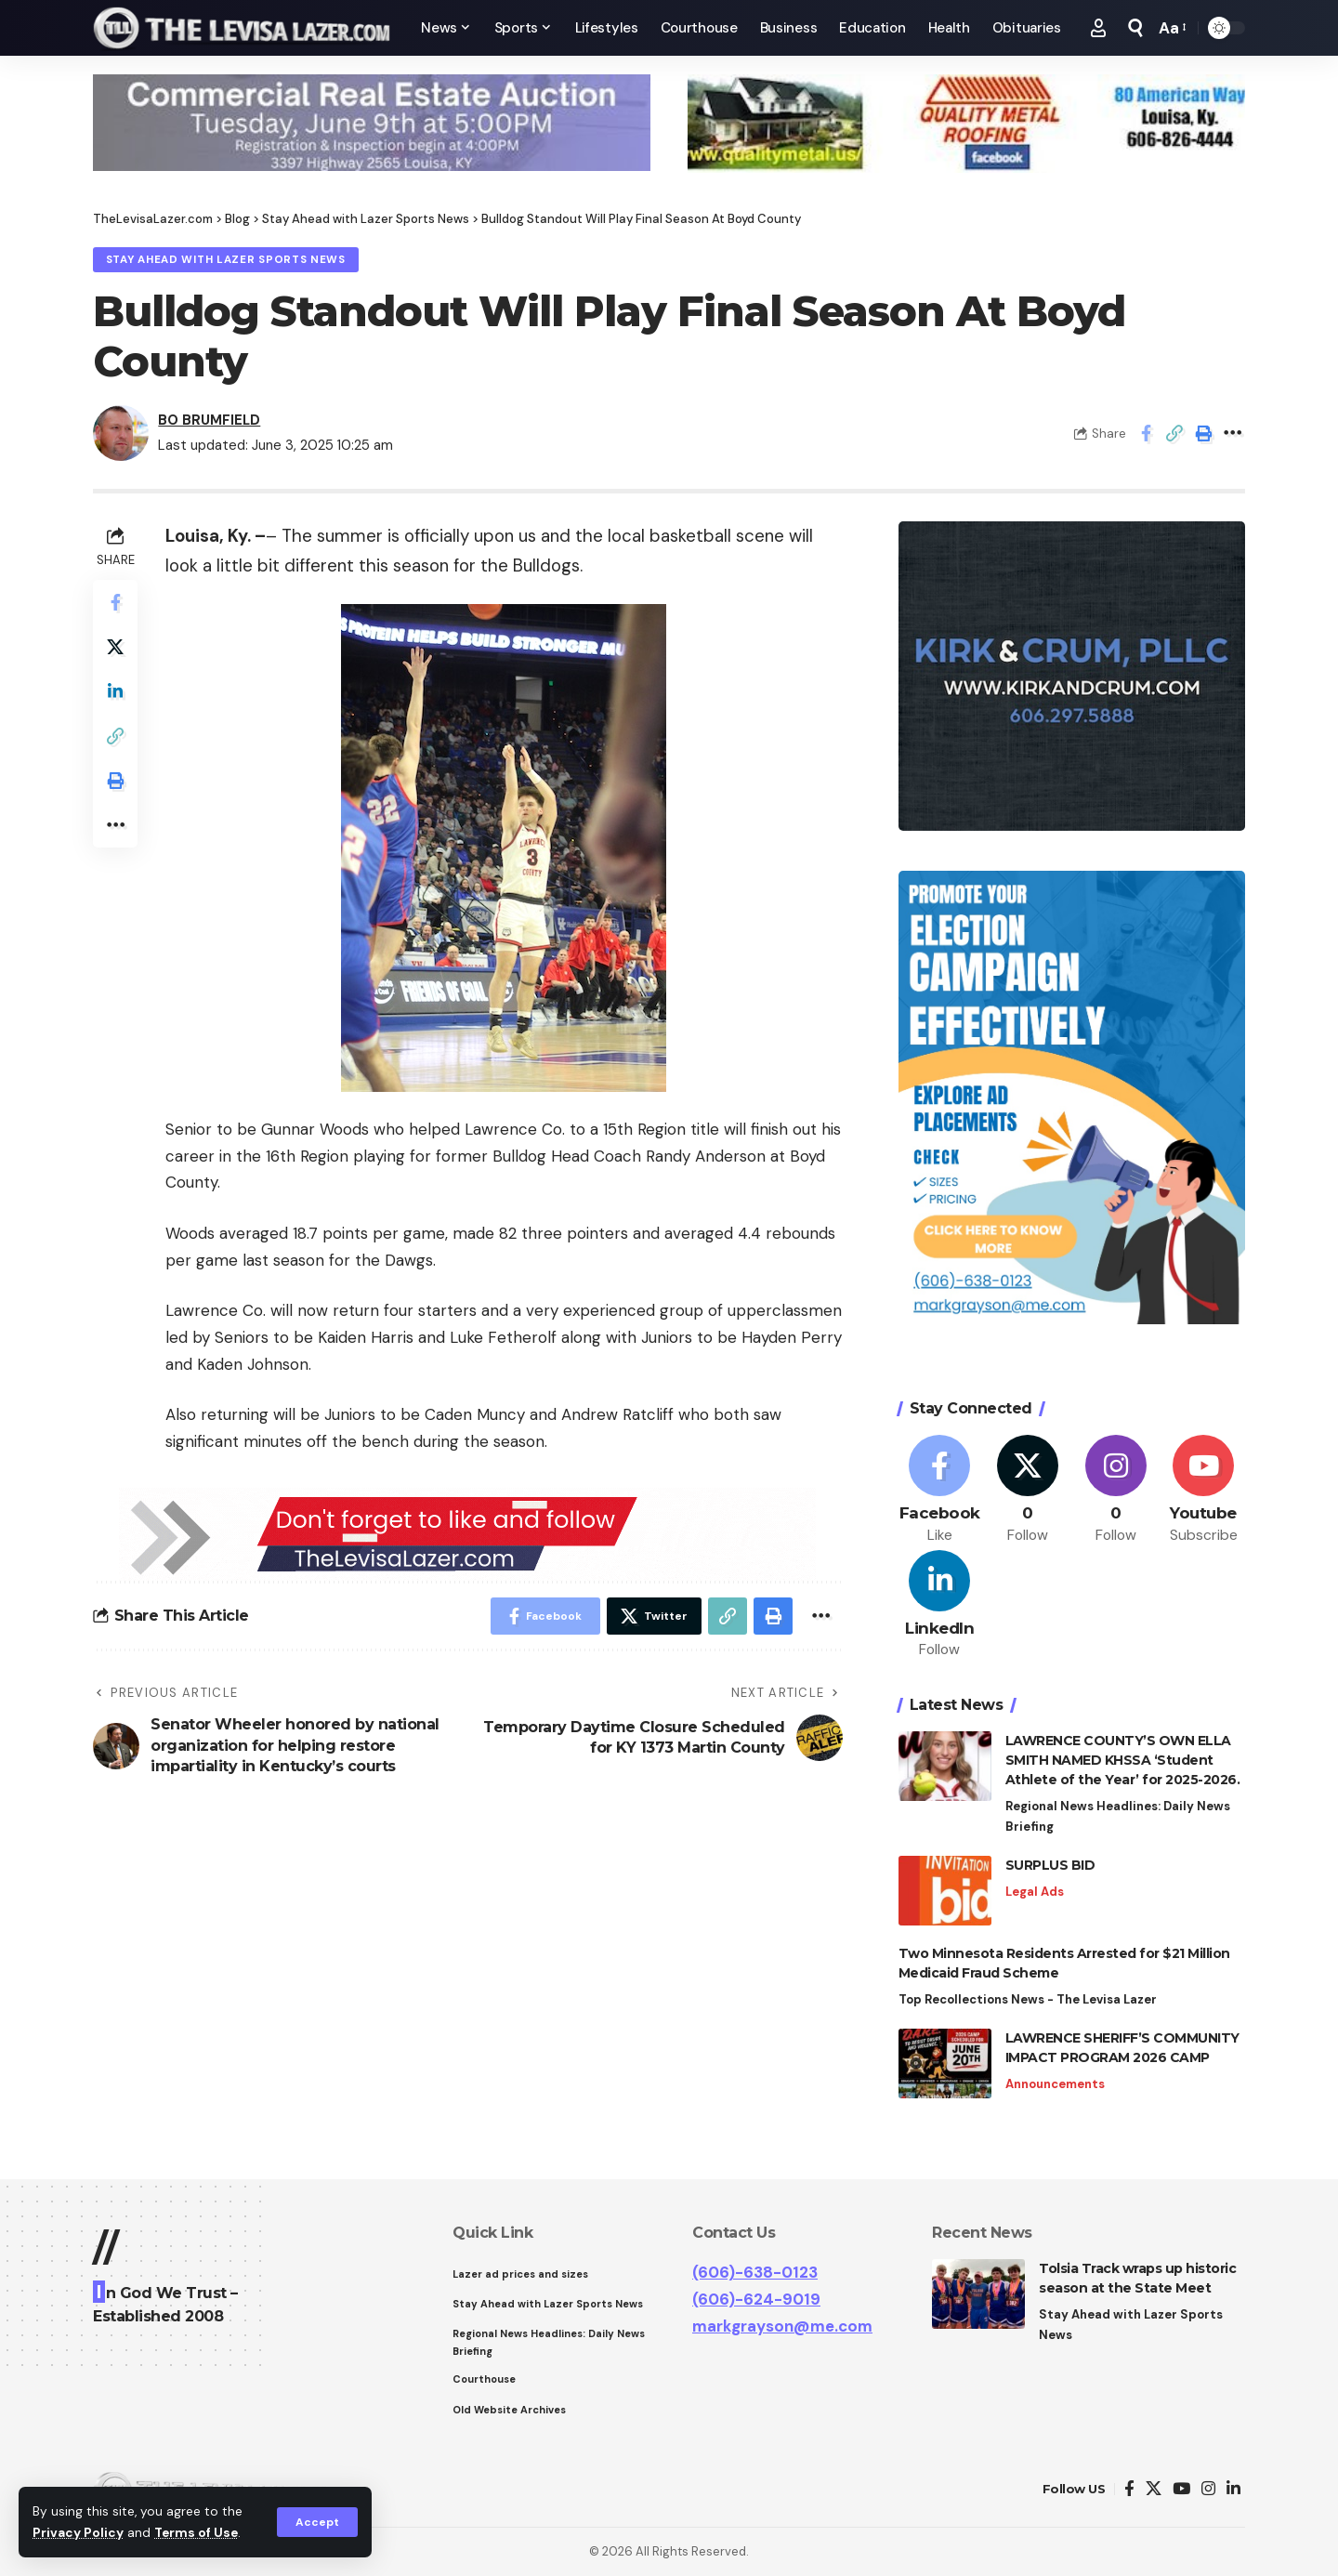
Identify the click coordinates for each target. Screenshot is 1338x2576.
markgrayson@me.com (782, 2326)
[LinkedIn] (940, 1605)
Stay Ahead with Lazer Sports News (226, 260)
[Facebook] (940, 1490)
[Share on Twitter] (115, 646)
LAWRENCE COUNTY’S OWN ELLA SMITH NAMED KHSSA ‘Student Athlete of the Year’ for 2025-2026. (1124, 1760)
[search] (1135, 28)
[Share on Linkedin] (115, 691)
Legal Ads (1034, 1891)
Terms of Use (196, 2533)
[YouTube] (1181, 2489)
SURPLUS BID (1050, 1865)
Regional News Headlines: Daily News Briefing (1117, 1816)
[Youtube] (1203, 1490)
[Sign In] (1098, 28)
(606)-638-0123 (755, 2272)
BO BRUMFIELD (209, 420)
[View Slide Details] (371, 122)
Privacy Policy (78, 2533)
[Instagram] (1116, 1490)
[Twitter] (1027, 1490)
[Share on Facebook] (1146, 433)
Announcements (1055, 2084)
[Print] (1203, 433)
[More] (1232, 433)
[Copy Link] (1174, 433)
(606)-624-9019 (756, 2299)
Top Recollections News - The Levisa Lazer (1028, 1999)
